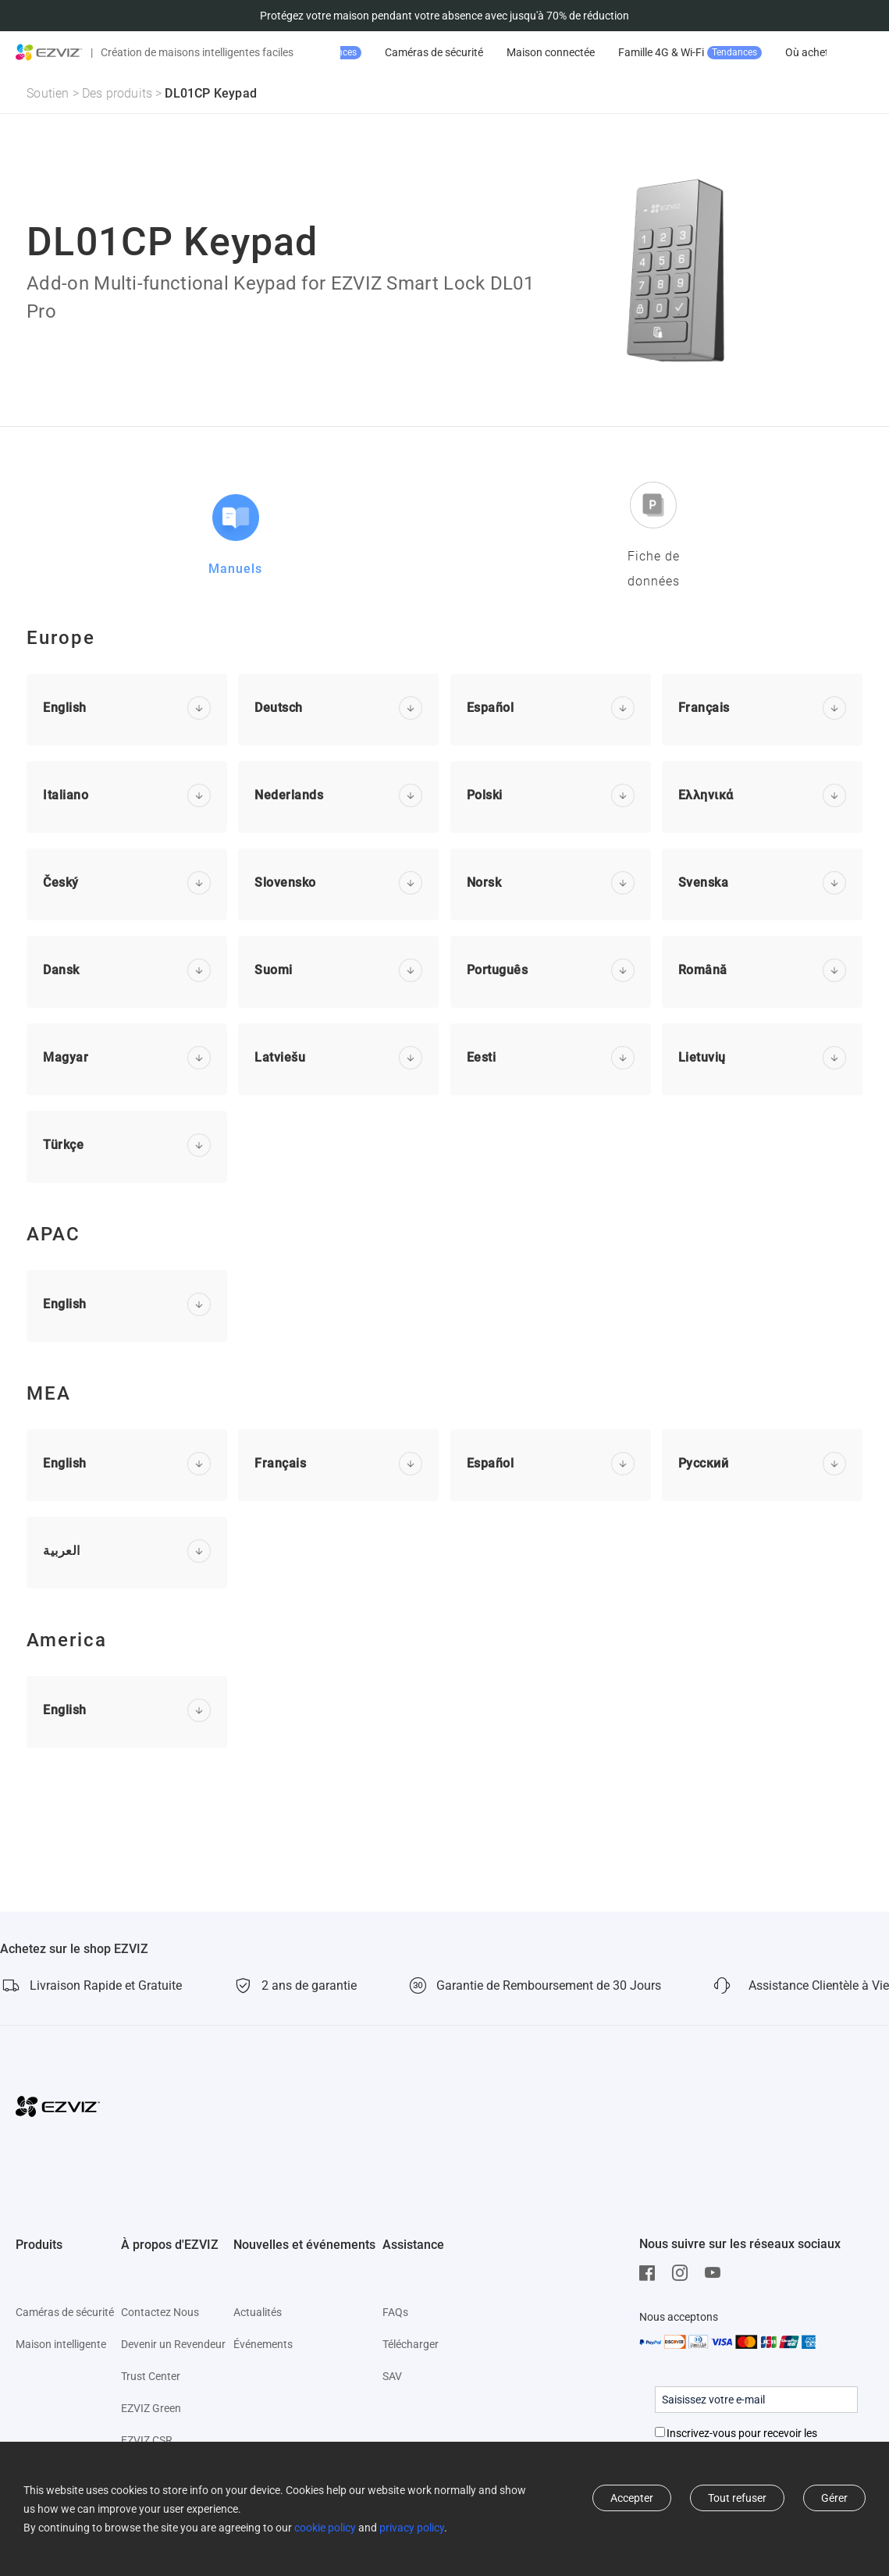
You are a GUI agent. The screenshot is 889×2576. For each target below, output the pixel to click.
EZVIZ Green (151, 2408)
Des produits (117, 93)
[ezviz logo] (49, 52)
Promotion (406, 52)
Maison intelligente (61, 2344)
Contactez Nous (160, 2312)
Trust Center (150, 2376)
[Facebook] (651, 2273)
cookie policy (325, 2527)
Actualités (257, 2312)
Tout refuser (737, 2498)
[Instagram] (683, 2273)
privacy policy (411, 2527)
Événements (263, 2344)
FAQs (395, 2312)
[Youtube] (716, 2273)
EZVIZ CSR (146, 2440)
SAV (392, 2376)
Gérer (834, 2498)
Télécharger (410, 2344)
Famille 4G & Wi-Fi (790, 52)
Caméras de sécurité (534, 52)
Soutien (48, 93)
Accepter (631, 2498)
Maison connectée (650, 52)
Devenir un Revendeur (173, 2344)
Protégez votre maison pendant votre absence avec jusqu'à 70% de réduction (444, 15)
